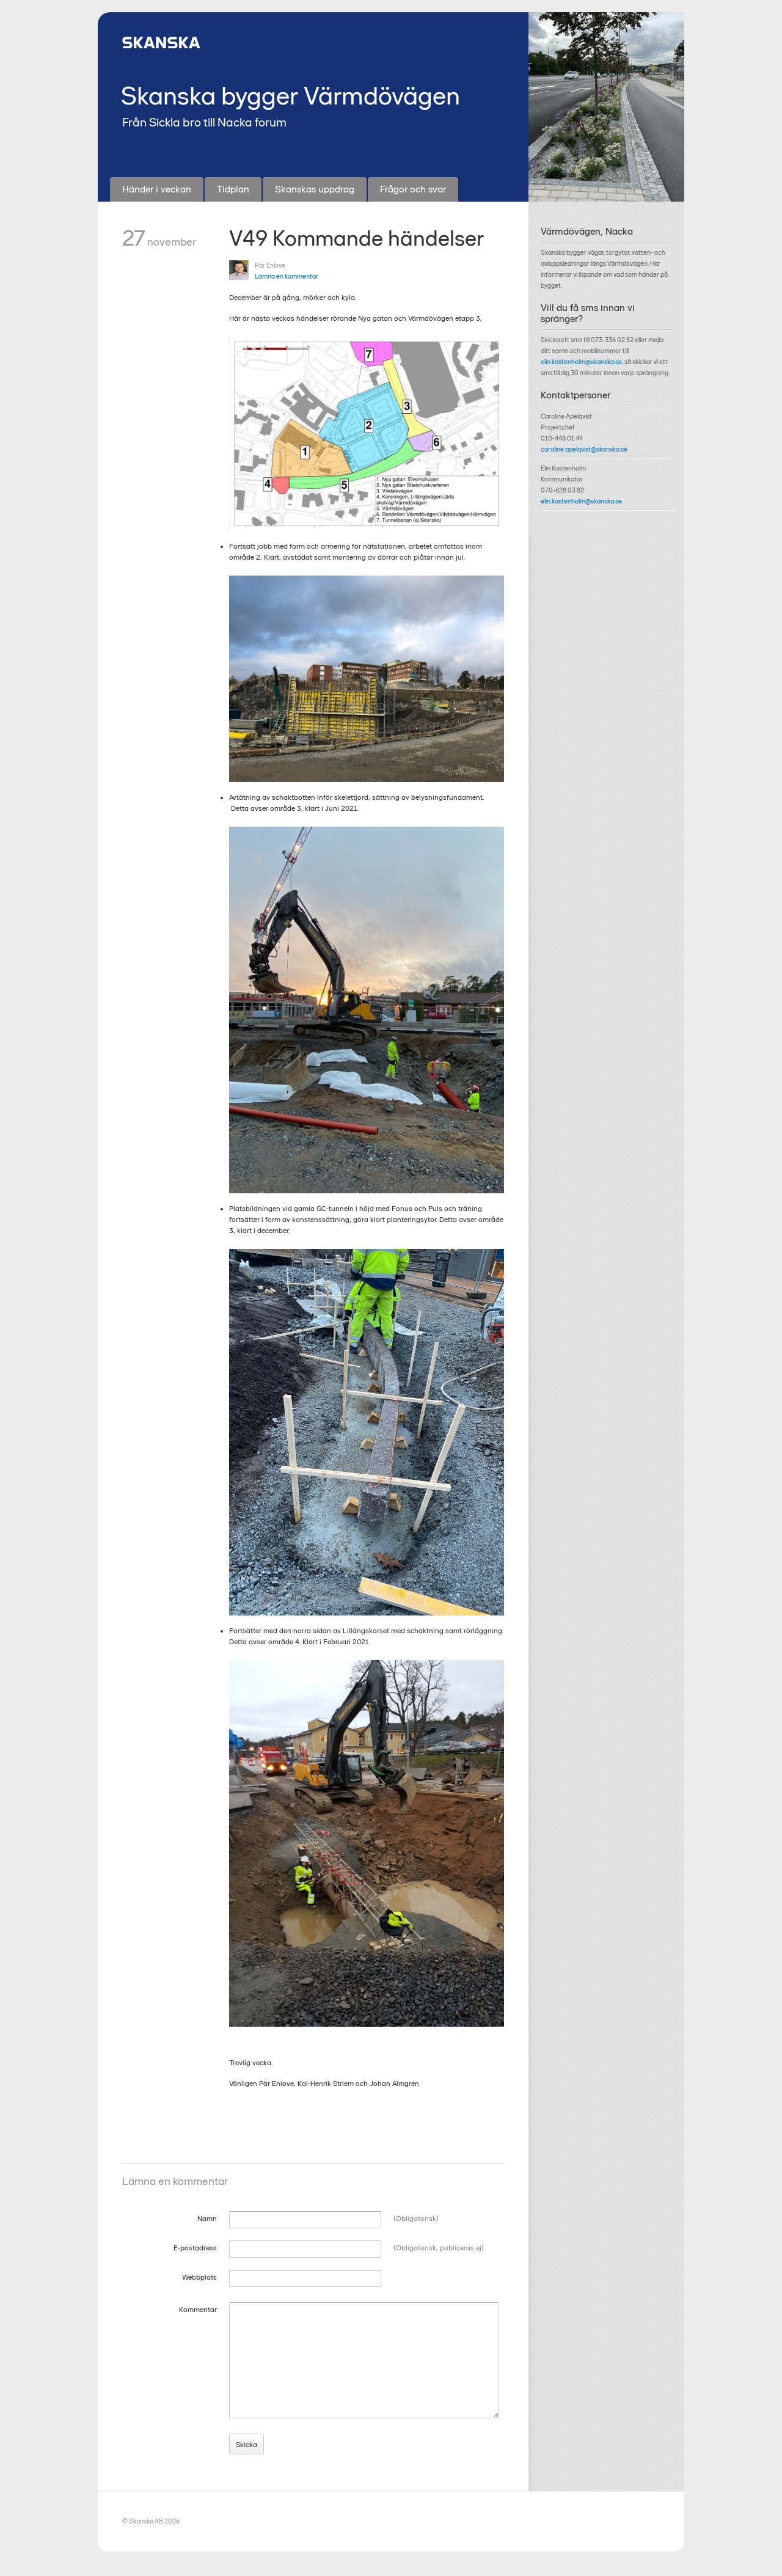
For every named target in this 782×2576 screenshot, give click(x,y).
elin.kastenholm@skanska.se (581, 362)
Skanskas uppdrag (314, 189)
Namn (207, 2218)
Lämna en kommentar (286, 276)
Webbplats (199, 2277)
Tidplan (233, 189)
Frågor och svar (413, 189)
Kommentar (198, 2309)
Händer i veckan (156, 189)
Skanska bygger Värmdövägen (290, 95)
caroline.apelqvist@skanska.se (584, 449)
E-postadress (195, 2248)
